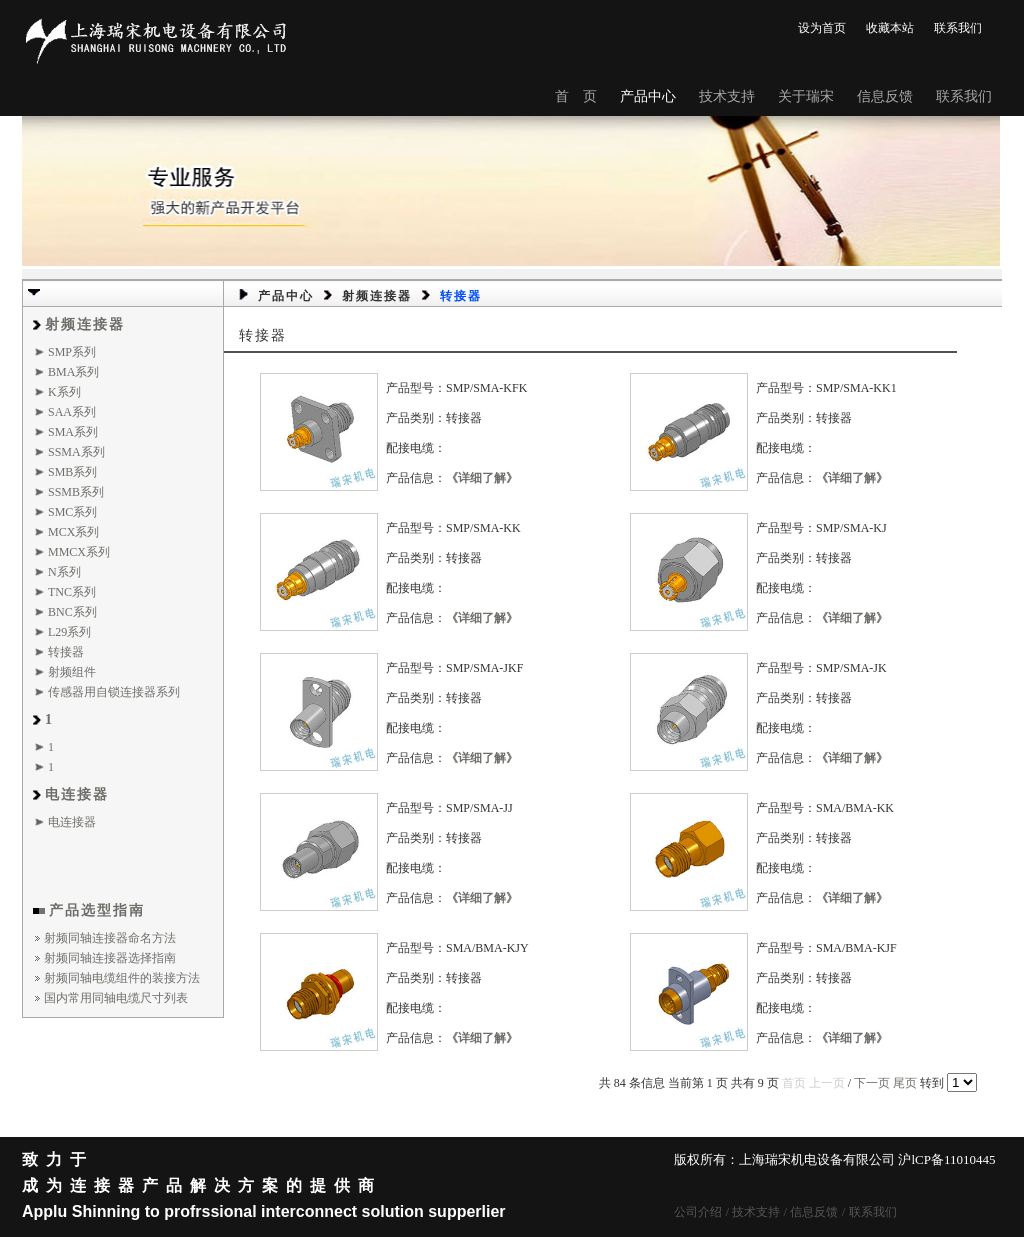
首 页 (576, 96)
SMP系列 (72, 352)
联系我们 (958, 28)
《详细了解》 (482, 478)
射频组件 (72, 672)
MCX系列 (73, 532)
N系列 (64, 572)
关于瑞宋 (806, 96)
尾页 (905, 1083)
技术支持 (727, 96)
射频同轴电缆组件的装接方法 (122, 978)
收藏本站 (890, 28)
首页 (794, 1083)
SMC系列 (72, 512)
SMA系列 (73, 432)
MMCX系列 (79, 552)
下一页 (872, 1083)
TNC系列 (72, 592)
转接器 (66, 652)
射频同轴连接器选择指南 (110, 958)
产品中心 (648, 96)
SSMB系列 (76, 492)
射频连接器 (85, 324)
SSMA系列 (76, 452)
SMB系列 (72, 472)
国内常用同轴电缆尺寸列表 (116, 998)
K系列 (64, 392)
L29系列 (69, 632)
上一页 (827, 1083)
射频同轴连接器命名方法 (110, 938)
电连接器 (77, 794)
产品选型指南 (97, 910)
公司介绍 (698, 1212)
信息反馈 (885, 96)
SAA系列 (72, 412)
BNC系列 (72, 612)
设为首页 (822, 28)
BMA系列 (73, 372)
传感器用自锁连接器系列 (114, 692)
